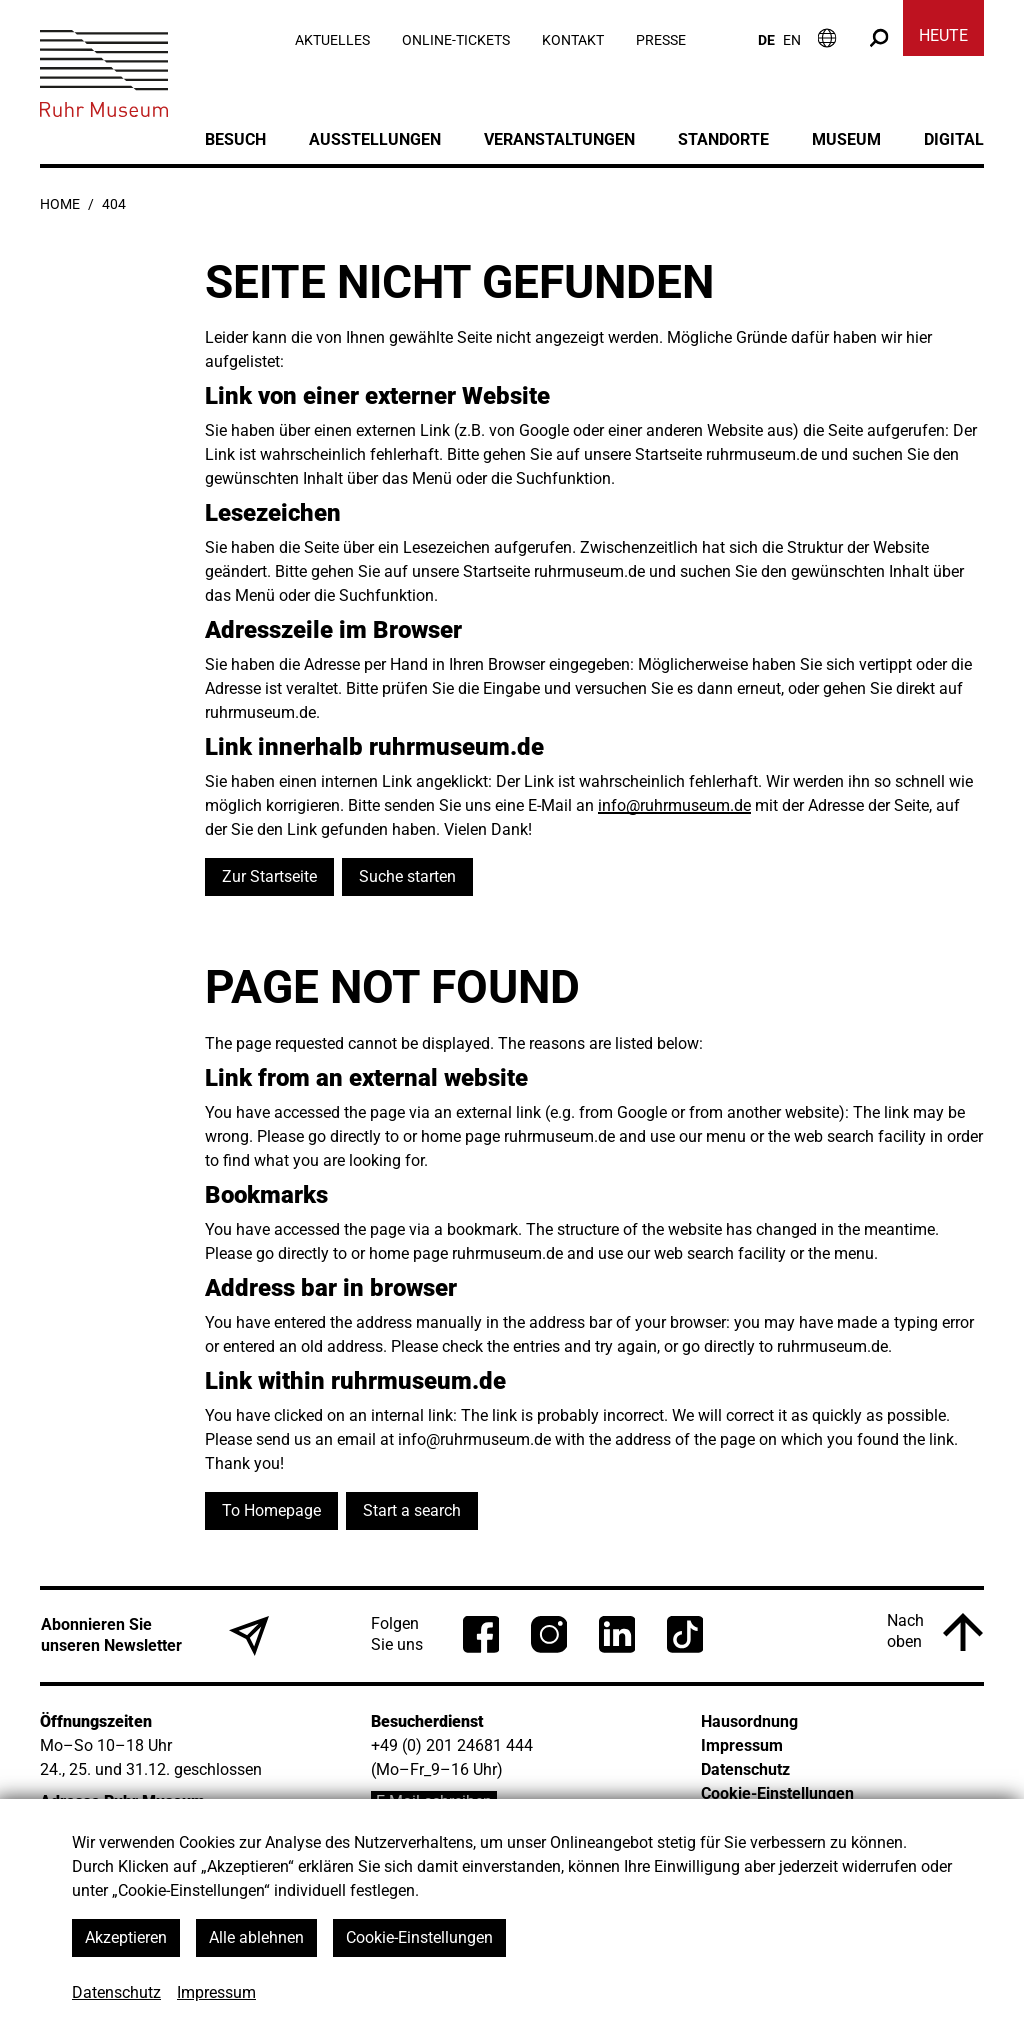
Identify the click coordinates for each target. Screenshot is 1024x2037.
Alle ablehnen (256, 1937)
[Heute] (943, 40)
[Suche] (879, 37)
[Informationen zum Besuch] (827, 37)
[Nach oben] (935, 1632)
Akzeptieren (126, 1937)
